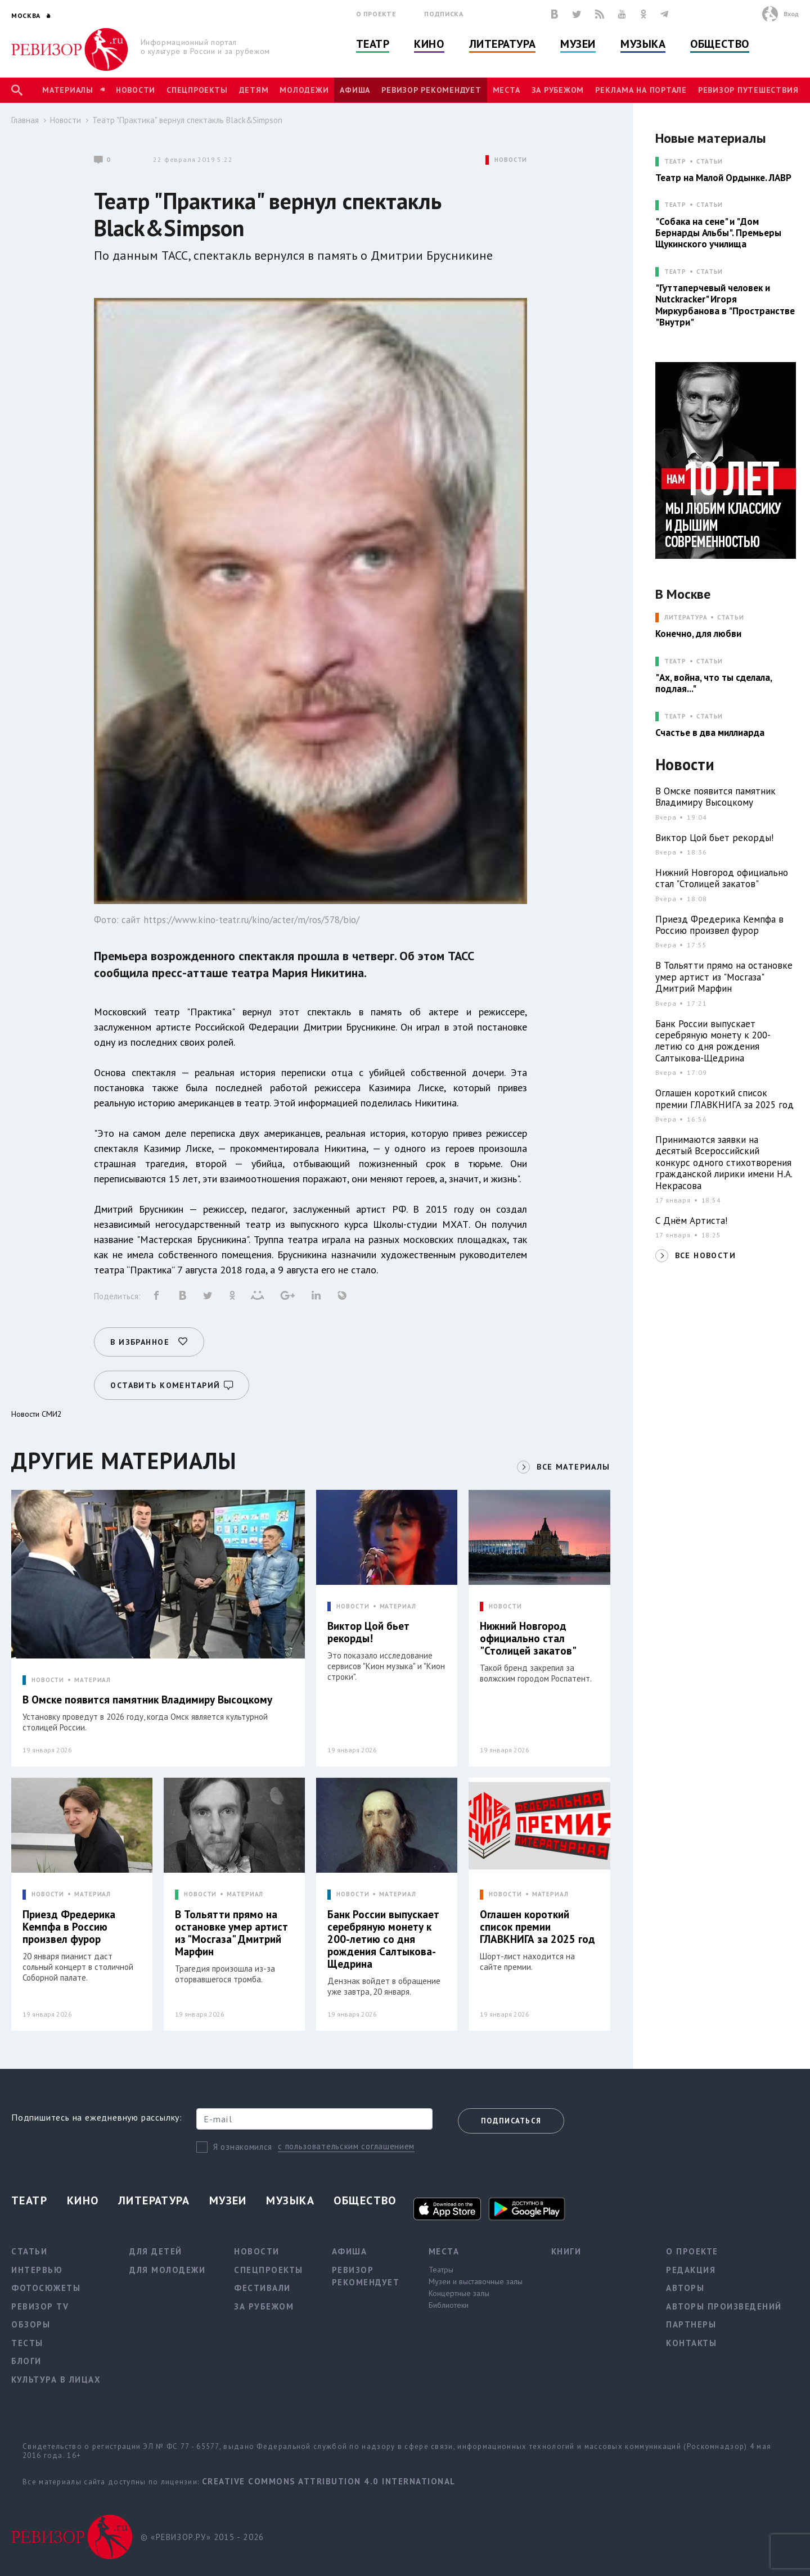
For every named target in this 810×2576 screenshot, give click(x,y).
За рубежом (558, 90)
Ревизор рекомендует (431, 90)
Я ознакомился (242, 2146)
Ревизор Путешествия (748, 90)
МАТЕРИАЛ (92, 1680)
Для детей (155, 2251)
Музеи (578, 44)
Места (506, 90)
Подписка (443, 14)
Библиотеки (449, 2305)
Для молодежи (167, 2270)
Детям (254, 90)
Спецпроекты (196, 90)
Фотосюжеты (45, 2288)
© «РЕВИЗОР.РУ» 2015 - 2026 (202, 2537)
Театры (441, 2270)
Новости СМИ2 (36, 1414)
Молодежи (304, 90)
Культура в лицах (56, 2379)
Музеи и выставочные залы (476, 2281)
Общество (719, 44)
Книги (566, 2251)
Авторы (685, 2288)
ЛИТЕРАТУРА (686, 617)
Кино (429, 44)
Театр (373, 44)
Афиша (355, 90)
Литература (502, 44)
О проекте (376, 14)
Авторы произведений (724, 2306)
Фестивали (262, 2288)
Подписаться (511, 2121)
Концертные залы (459, 2293)
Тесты (27, 2343)
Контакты (691, 2343)
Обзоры (30, 2324)
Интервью (36, 2270)
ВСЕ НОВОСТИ (705, 1255)
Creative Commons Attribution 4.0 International (329, 2481)
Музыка (642, 44)
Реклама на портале (641, 90)
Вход (791, 14)
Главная (25, 120)
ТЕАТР (675, 161)
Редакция (691, 2270)
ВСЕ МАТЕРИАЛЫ (573, 1467)
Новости (135, 90)
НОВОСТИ (510, 160)
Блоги (26, 2361)
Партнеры (691, 2324)
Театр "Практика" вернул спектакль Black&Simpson (187, 120)
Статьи (709, 161)
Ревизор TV (40, 2306)
